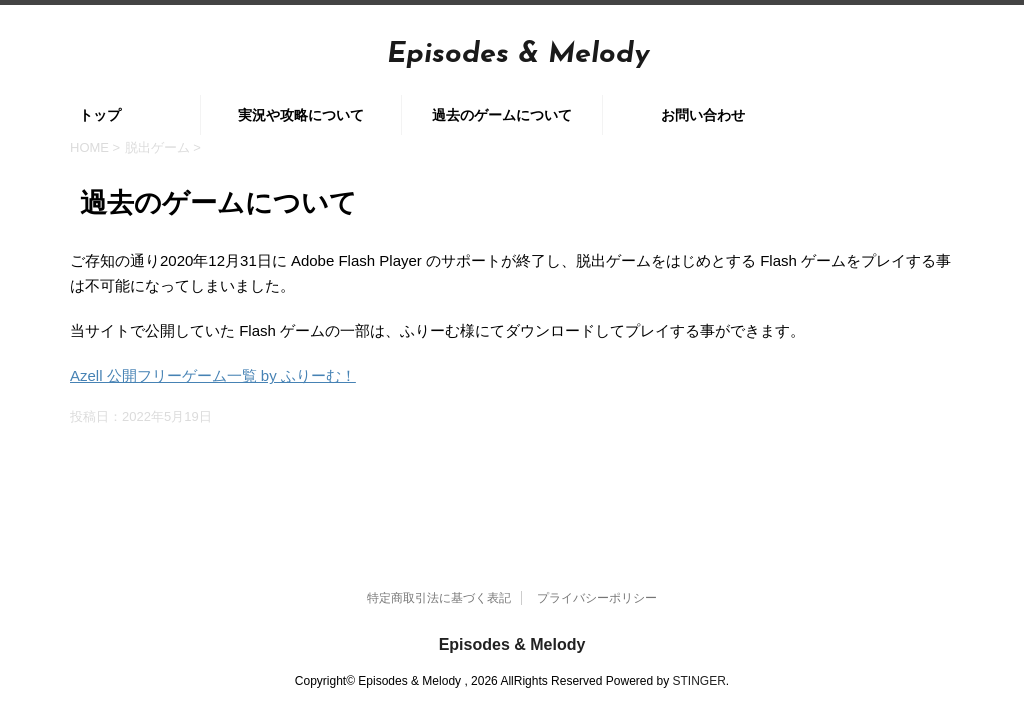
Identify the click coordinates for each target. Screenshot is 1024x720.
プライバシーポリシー (597, 546)
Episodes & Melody (518, 54)
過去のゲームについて (502, 115)
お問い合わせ (703, 115)
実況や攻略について (301, 115)
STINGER (699, 629)
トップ (100, 115)
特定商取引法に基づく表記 (439, 546)
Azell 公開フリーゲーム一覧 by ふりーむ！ (213, 375)
